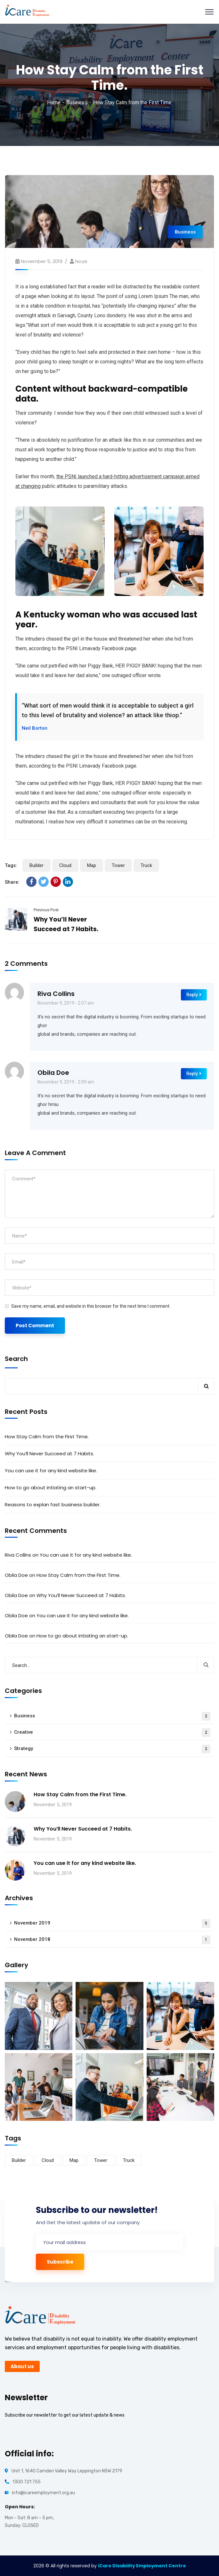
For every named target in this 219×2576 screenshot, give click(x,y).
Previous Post (46, 909)
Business (76, 102)
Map (91, 865)
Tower (118, 865)
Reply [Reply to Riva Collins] (193, 994)
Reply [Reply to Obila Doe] (193, 1073)
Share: (12, 882)
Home (54, 102)
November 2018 (112, 1939)
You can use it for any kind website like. (51, 1470)
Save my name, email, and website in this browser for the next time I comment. (90, 1306)
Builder (36, 865)
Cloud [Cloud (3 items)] (48, 2160)
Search (16, 1358)
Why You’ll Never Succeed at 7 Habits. (49, 1453)
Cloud (65, 865)
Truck (146, 865)
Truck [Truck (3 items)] (128, 2160)
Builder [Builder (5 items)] (19, 2160)
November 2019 (112, 1923)
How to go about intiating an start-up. (50, 1487)
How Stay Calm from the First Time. (47, 1436)
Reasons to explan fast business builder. (53, 1504)
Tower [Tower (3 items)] (100, 2160)
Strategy (112, 1749)
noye (81, 261)
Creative (112, 1732)
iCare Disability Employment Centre (142, 2566)
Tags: (11, 865)
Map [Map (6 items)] (73, 2160)
